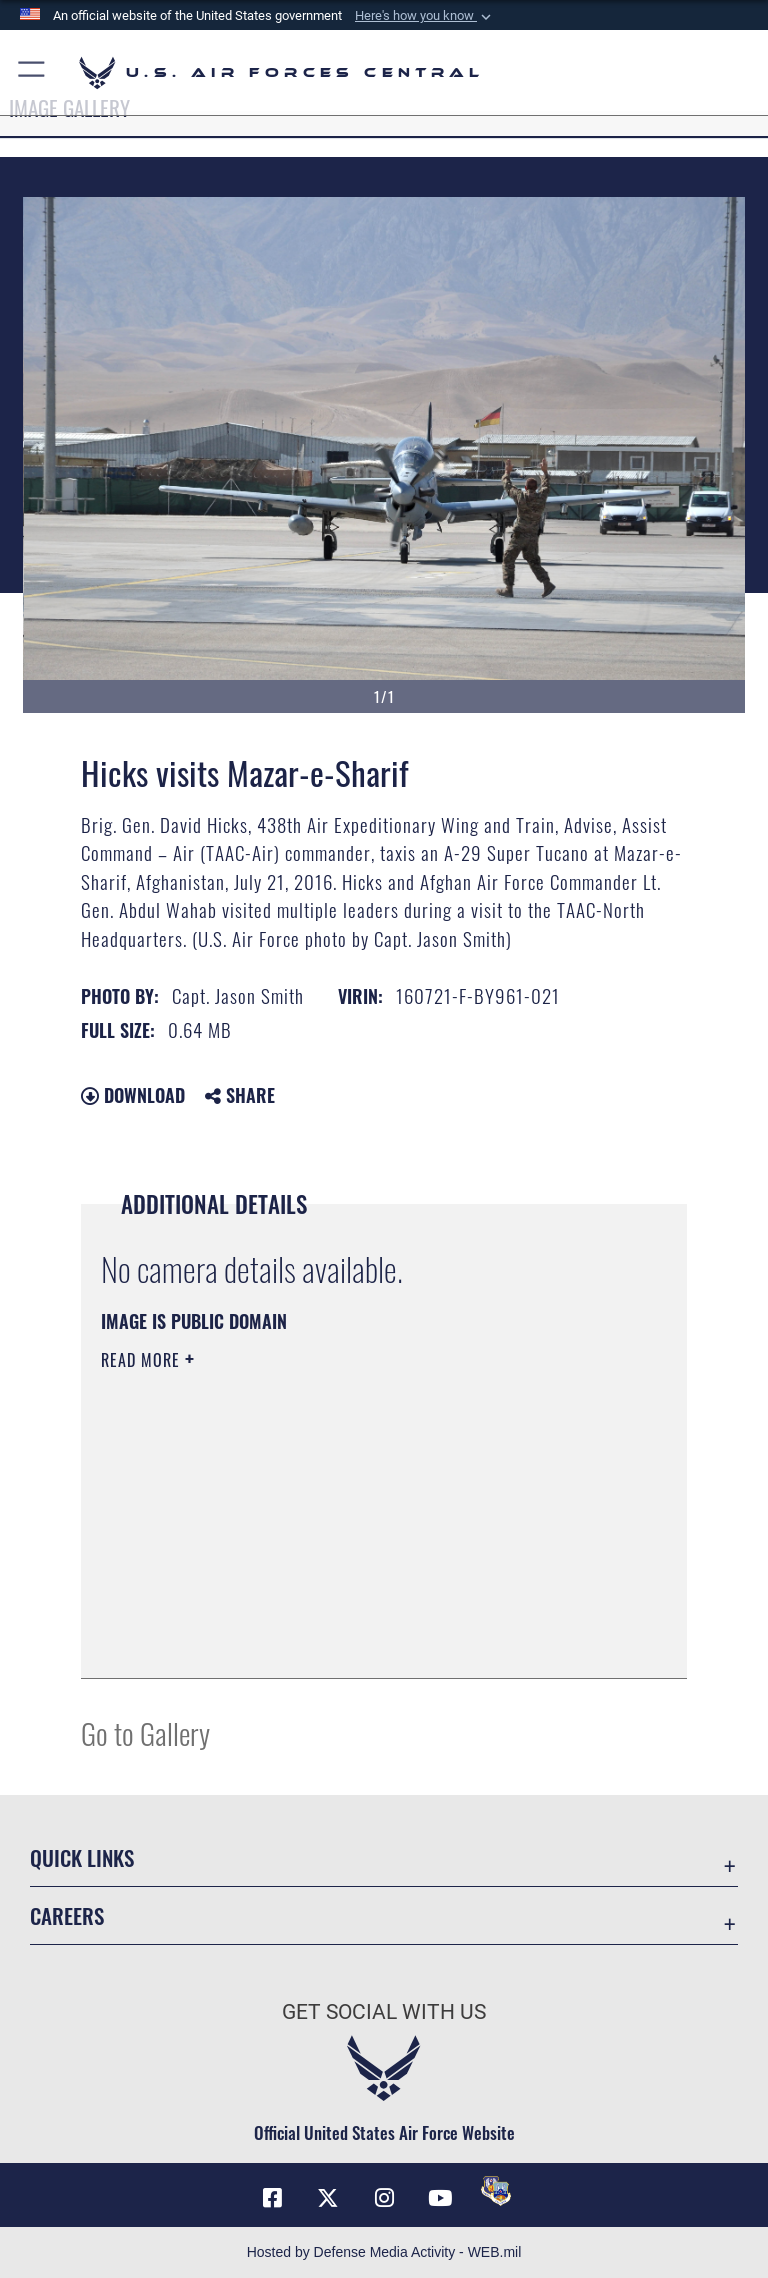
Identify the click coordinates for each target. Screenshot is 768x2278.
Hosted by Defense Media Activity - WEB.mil (384, 2252)
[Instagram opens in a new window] (384, 2198)
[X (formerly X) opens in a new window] (328, 2198)
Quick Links (82, 1857)
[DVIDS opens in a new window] (496, 2191)
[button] (425, 16)
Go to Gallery (145, 1732)
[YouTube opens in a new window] (440, 2198)
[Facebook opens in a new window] (272, 2198)
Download (133, 1095)
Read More (143, 1360)
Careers (67, 1915)
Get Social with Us (384, 2012)
